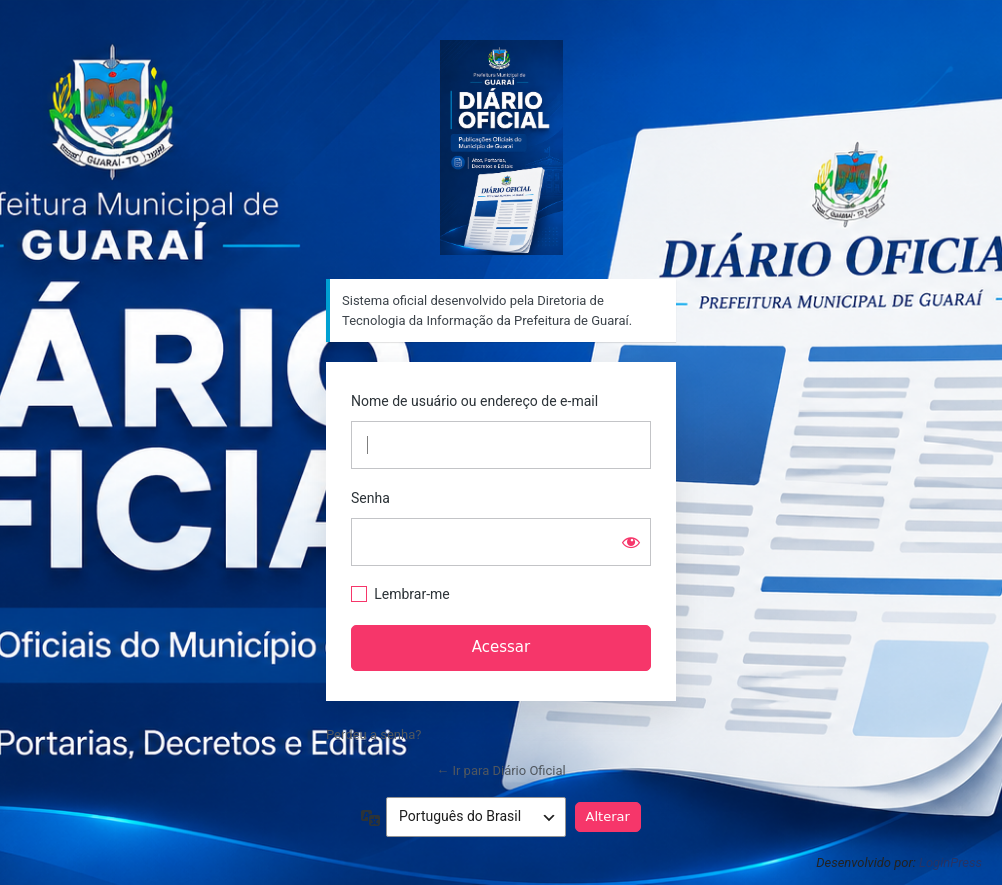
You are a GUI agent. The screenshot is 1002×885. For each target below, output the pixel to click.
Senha (370, 498)
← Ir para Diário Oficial (501, 770)
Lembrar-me (412, 594)
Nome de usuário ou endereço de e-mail (474, 401)
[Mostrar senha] (631, 542)
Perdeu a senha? (373, 734)
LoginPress (950, 862)
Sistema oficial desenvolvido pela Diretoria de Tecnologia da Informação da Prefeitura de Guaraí (501, 147)
